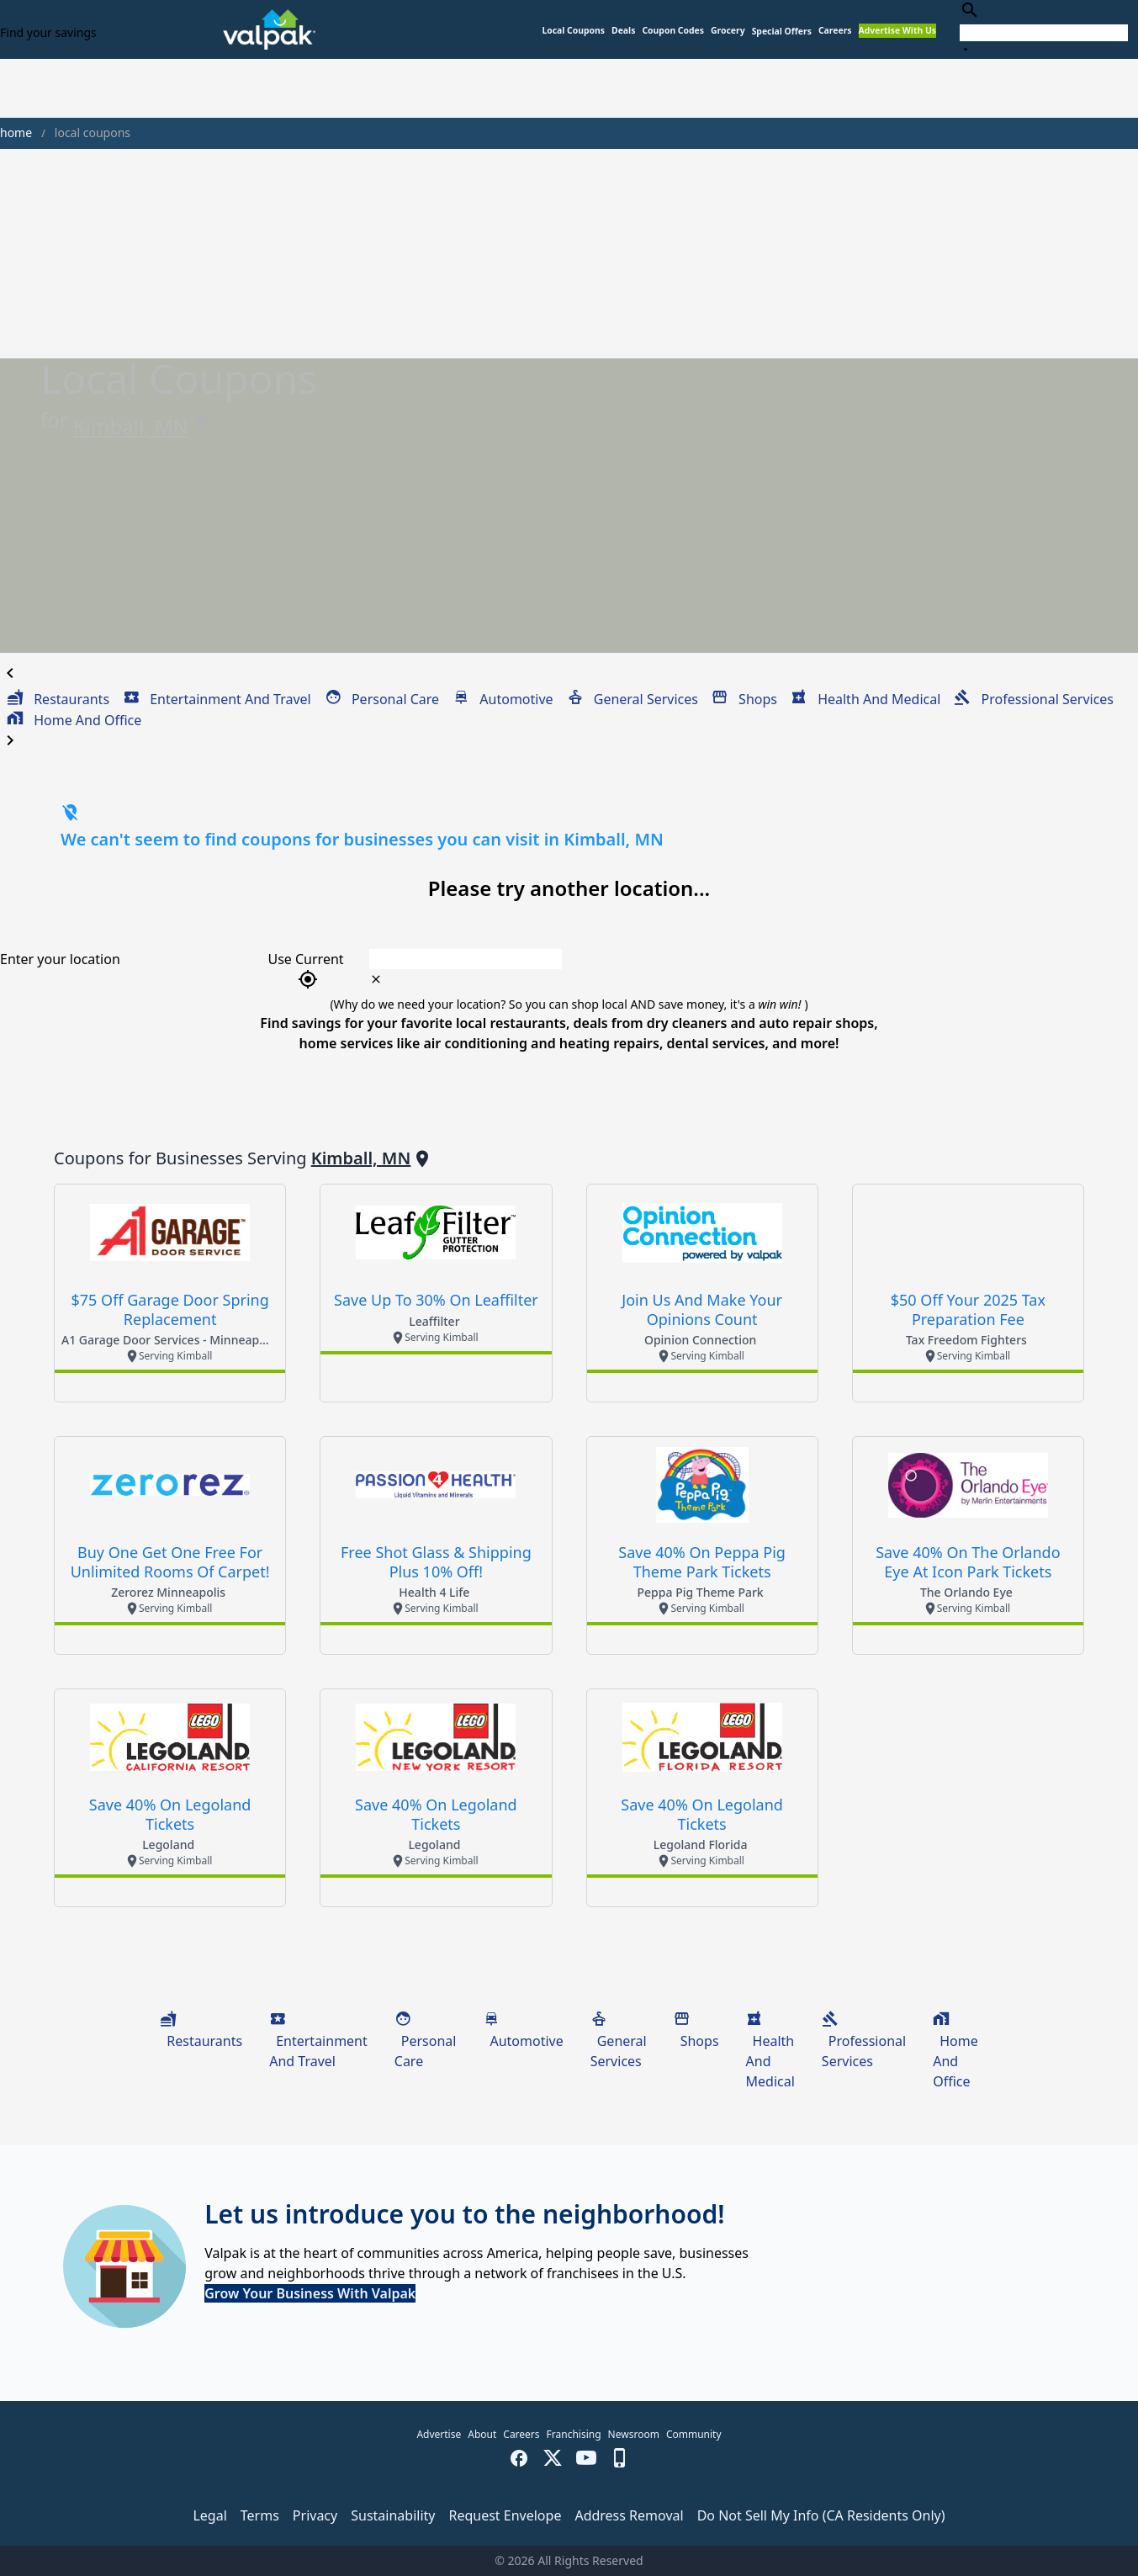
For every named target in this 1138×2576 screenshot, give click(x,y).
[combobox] (1044, 29)
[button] (782, 31)
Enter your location (60, 959)
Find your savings (48, 32)
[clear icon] (376, 979)
